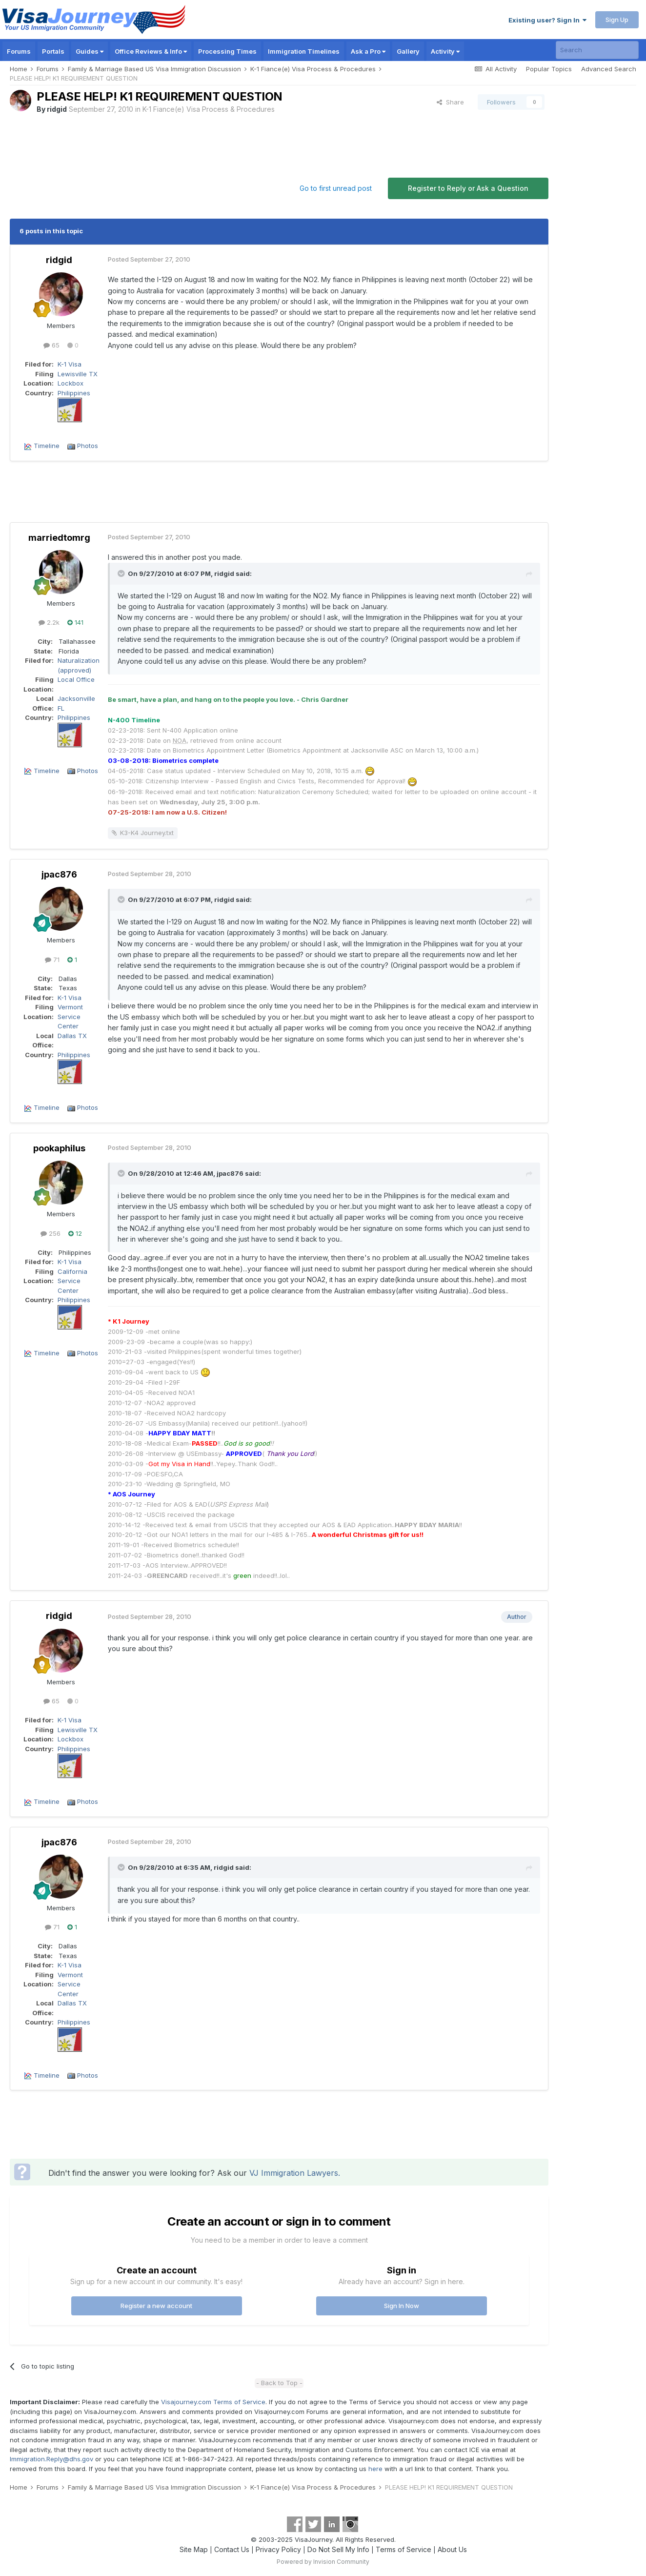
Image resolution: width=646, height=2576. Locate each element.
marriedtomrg (59, 537)
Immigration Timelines (304, 51)
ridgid (57, 109)
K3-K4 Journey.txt (147, 833)
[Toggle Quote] (122, 573)
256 (50, 1233)
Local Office (76, 679)
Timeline (47, 446)
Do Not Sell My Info (338, 2549)
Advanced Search (608, 69)
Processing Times (227, 51)
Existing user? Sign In (547, 20)
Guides (89, 51)
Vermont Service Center (70, 1016)
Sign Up (617, 19)
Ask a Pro (368, 51)
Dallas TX (72, 1036)
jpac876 (59, 874)
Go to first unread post (336, 188)
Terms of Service (403, 2549)
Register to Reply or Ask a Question (468, 188)
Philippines (74, 393)
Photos (87, 446)
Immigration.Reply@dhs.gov (51, 2459)
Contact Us (231, 2549)
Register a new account (156, 2306)
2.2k (49, 622)
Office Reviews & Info (151, 51)
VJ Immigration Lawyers (293, 2173)
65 (51, 345)
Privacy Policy (278, 2549)
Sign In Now (401, 2306)
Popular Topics (549, 69)
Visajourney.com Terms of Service (213, 2402)
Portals (53, 51)
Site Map (194, 2549)
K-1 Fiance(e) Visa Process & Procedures (208, 109)
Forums (19, 51)
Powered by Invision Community (323, 2561)
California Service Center (72, 1281)
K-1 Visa (69, 364)
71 (52, 959)
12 (75, 1233)
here (375, 2469)
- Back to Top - (279, 2383)
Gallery (408, 51)
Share (450, 102)
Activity (445, 51)
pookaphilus (59, 1148)
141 (75, 622)
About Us (452, 2549)
